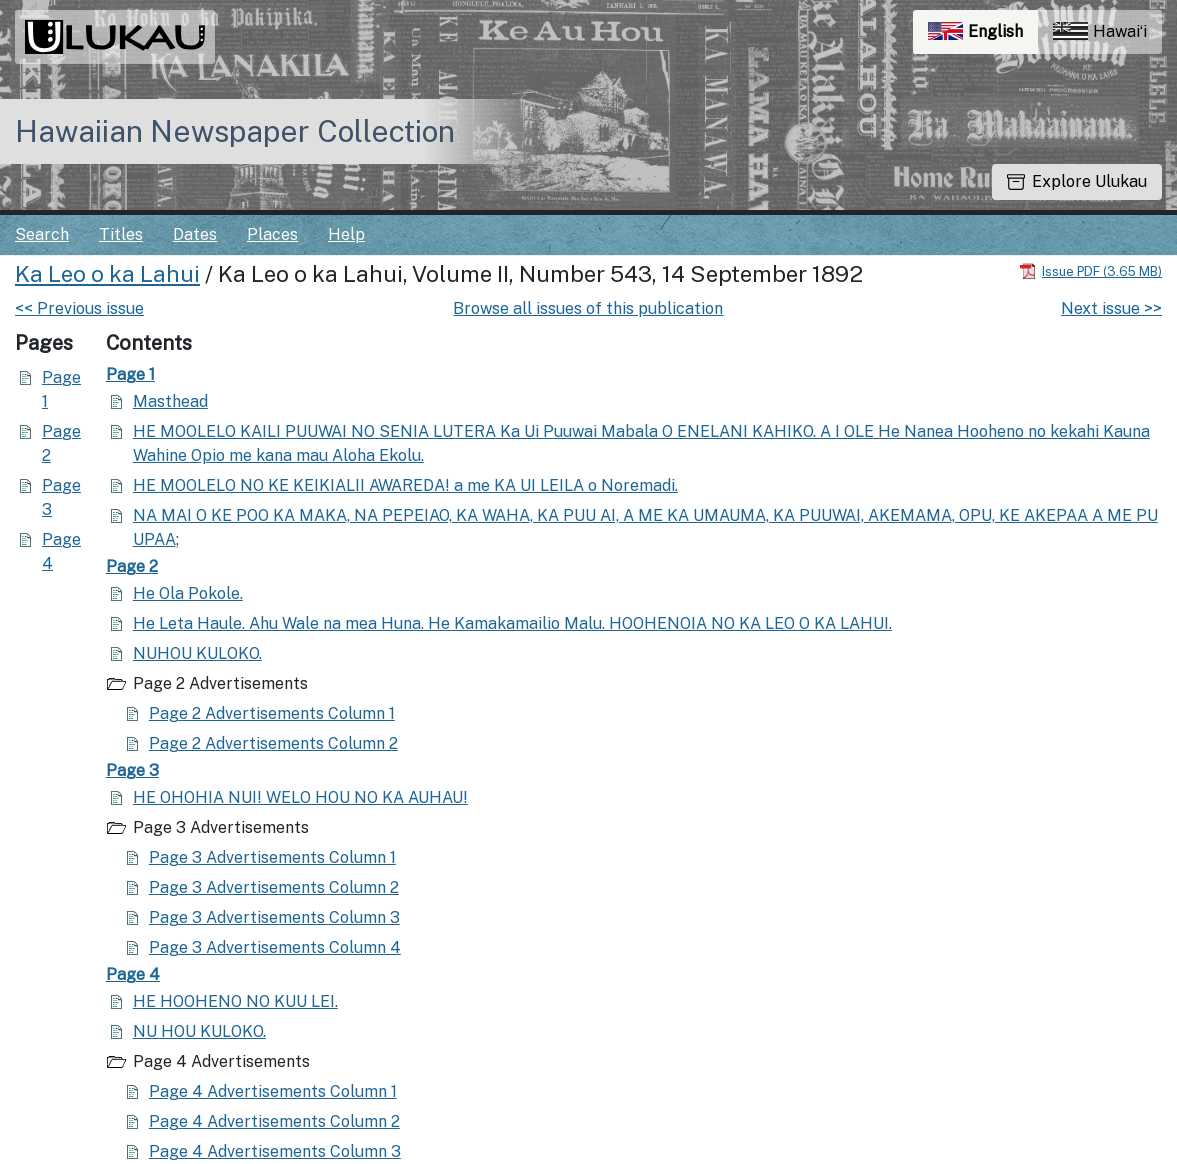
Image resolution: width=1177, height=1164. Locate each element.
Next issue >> (1111, 308)
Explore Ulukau (1077, 181)
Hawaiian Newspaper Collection (235, 131)
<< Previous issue (79, 308)
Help (346, 234)
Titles (121, 234)
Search (42, 234)
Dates (195, 234)
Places (272, 234)
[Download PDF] (1090, 270)
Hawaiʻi (1100, 31)
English (983, 36)
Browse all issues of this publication (588, 308)
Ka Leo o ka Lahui (107, 274)
